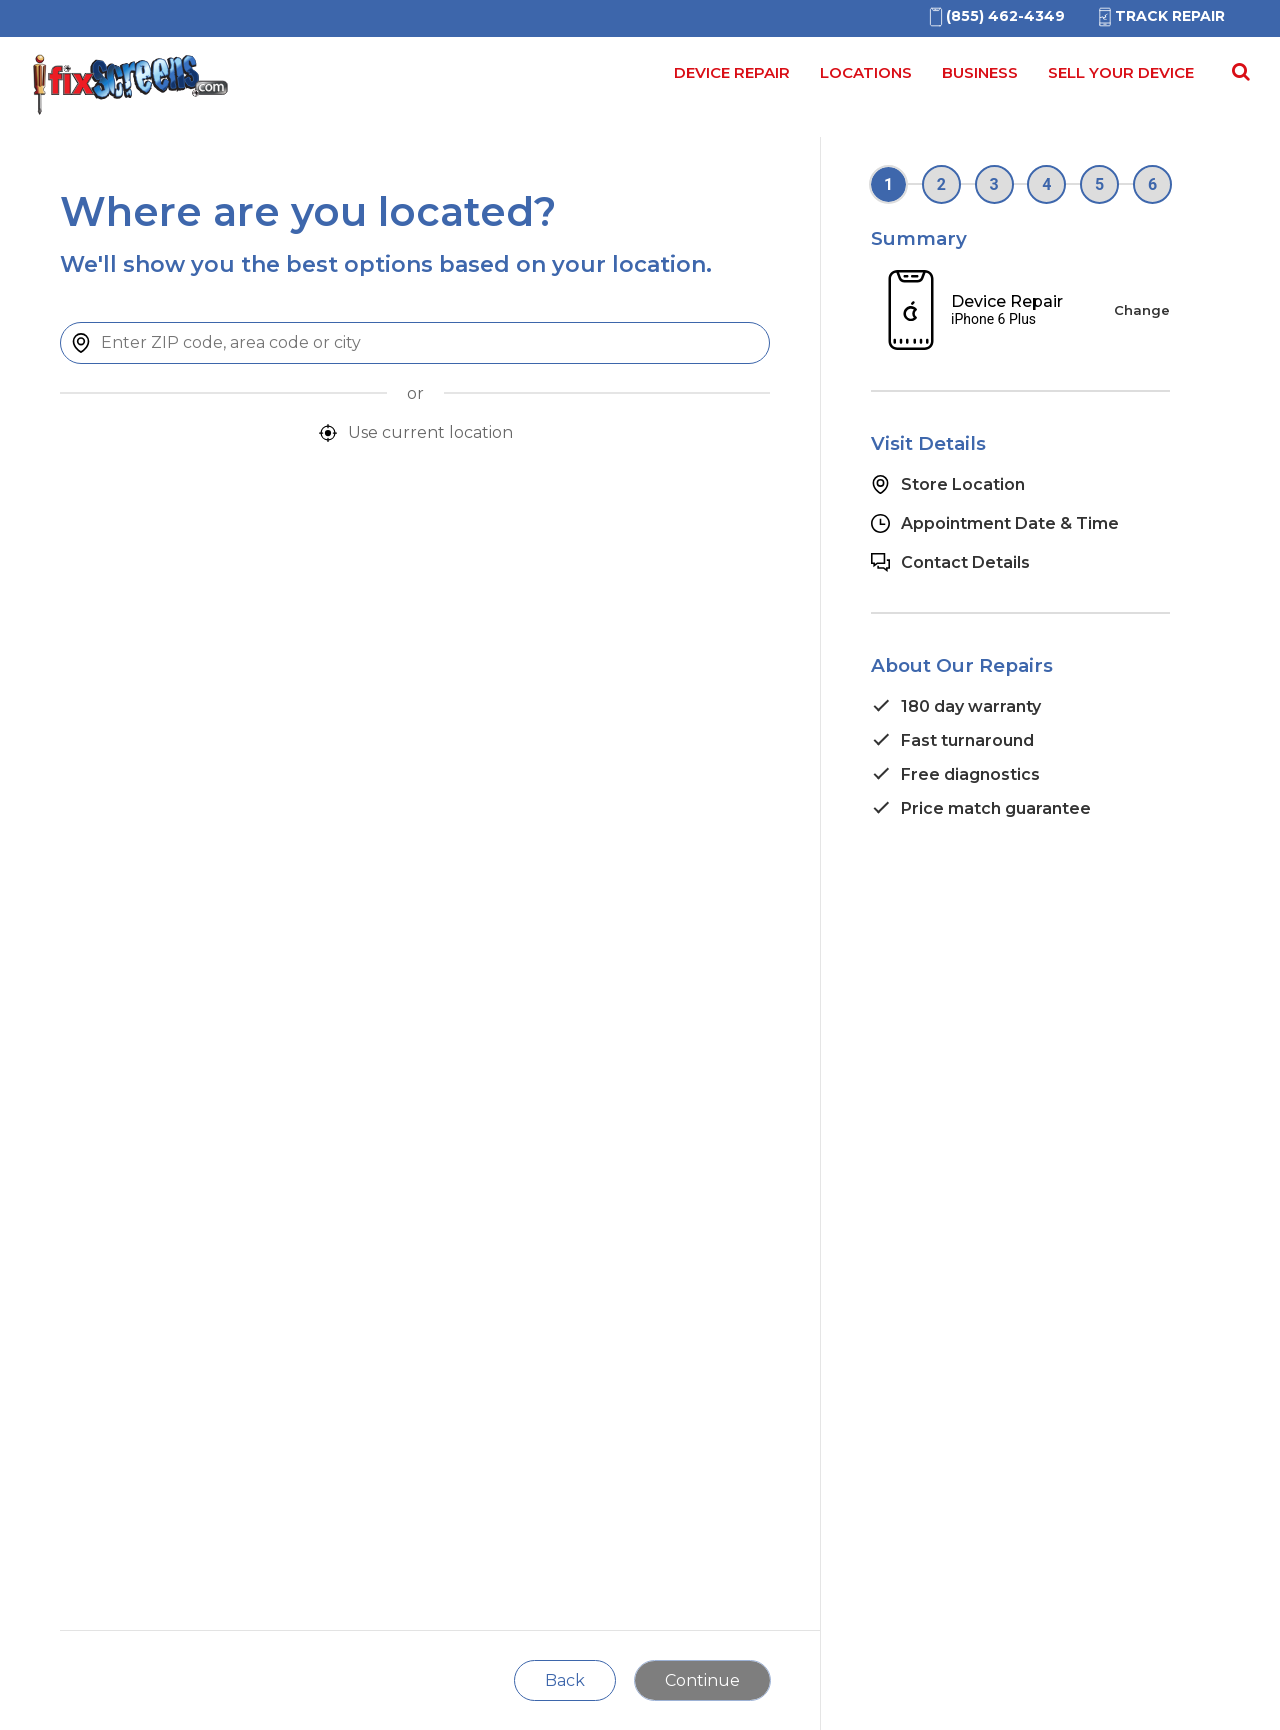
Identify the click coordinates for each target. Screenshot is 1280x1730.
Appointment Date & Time (1010, 523)
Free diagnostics (970, 774)
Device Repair (732, 72)
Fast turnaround (967, 740)
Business (980, 72)
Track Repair (1160, 16)
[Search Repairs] (1237, 72)
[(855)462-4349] (995, 16)
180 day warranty (971, 706)
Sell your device (1121, 72)
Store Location (963, 484)
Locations (866, 72)
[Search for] (1238, 79)
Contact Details (965, 562)
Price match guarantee (996, 808)
